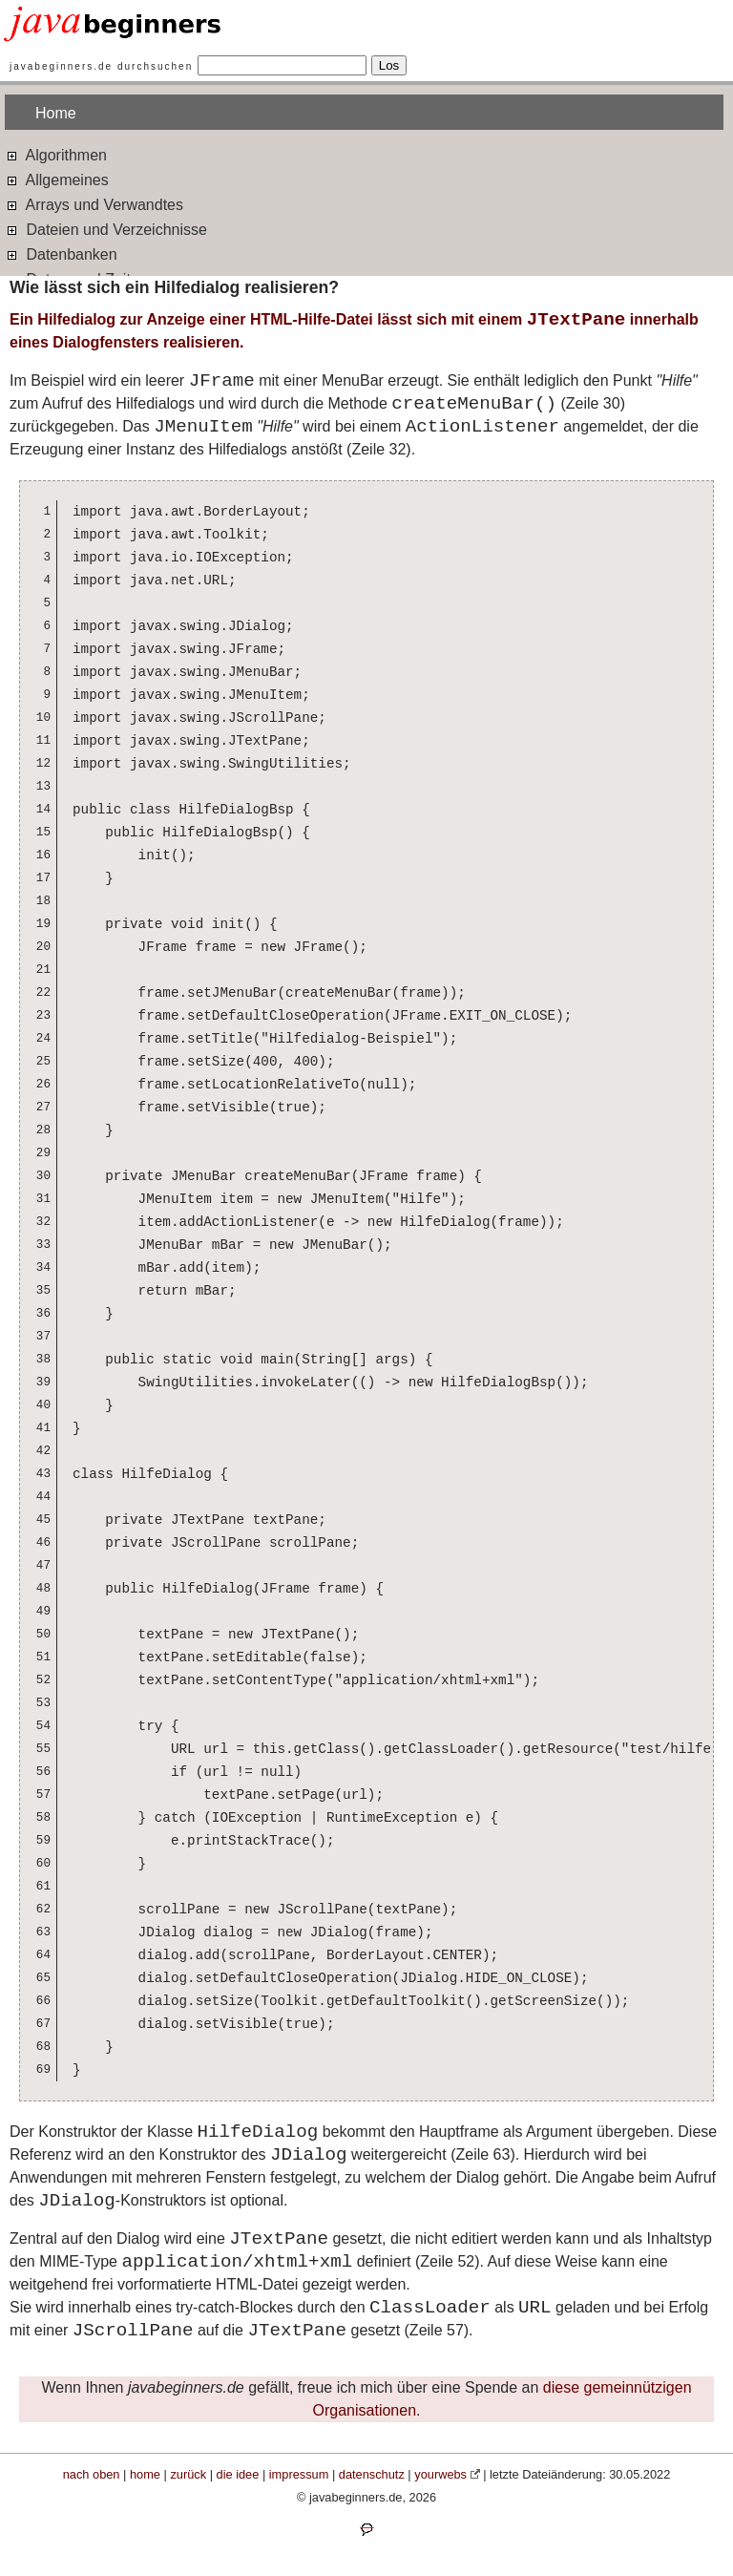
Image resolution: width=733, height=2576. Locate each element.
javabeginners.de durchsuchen (101, 66)
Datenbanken (61, 253)
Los (389, 65)
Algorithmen (56, 154)
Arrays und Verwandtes (94, 204)
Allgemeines (57, 179)
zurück (188, 2474)
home (145, 2474)
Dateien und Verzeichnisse (106, 229)
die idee (238, 2474)
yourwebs (440, 2474)
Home (55, 113)
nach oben (91, 2474)
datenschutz (372, 2474)
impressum (299, 2474)
